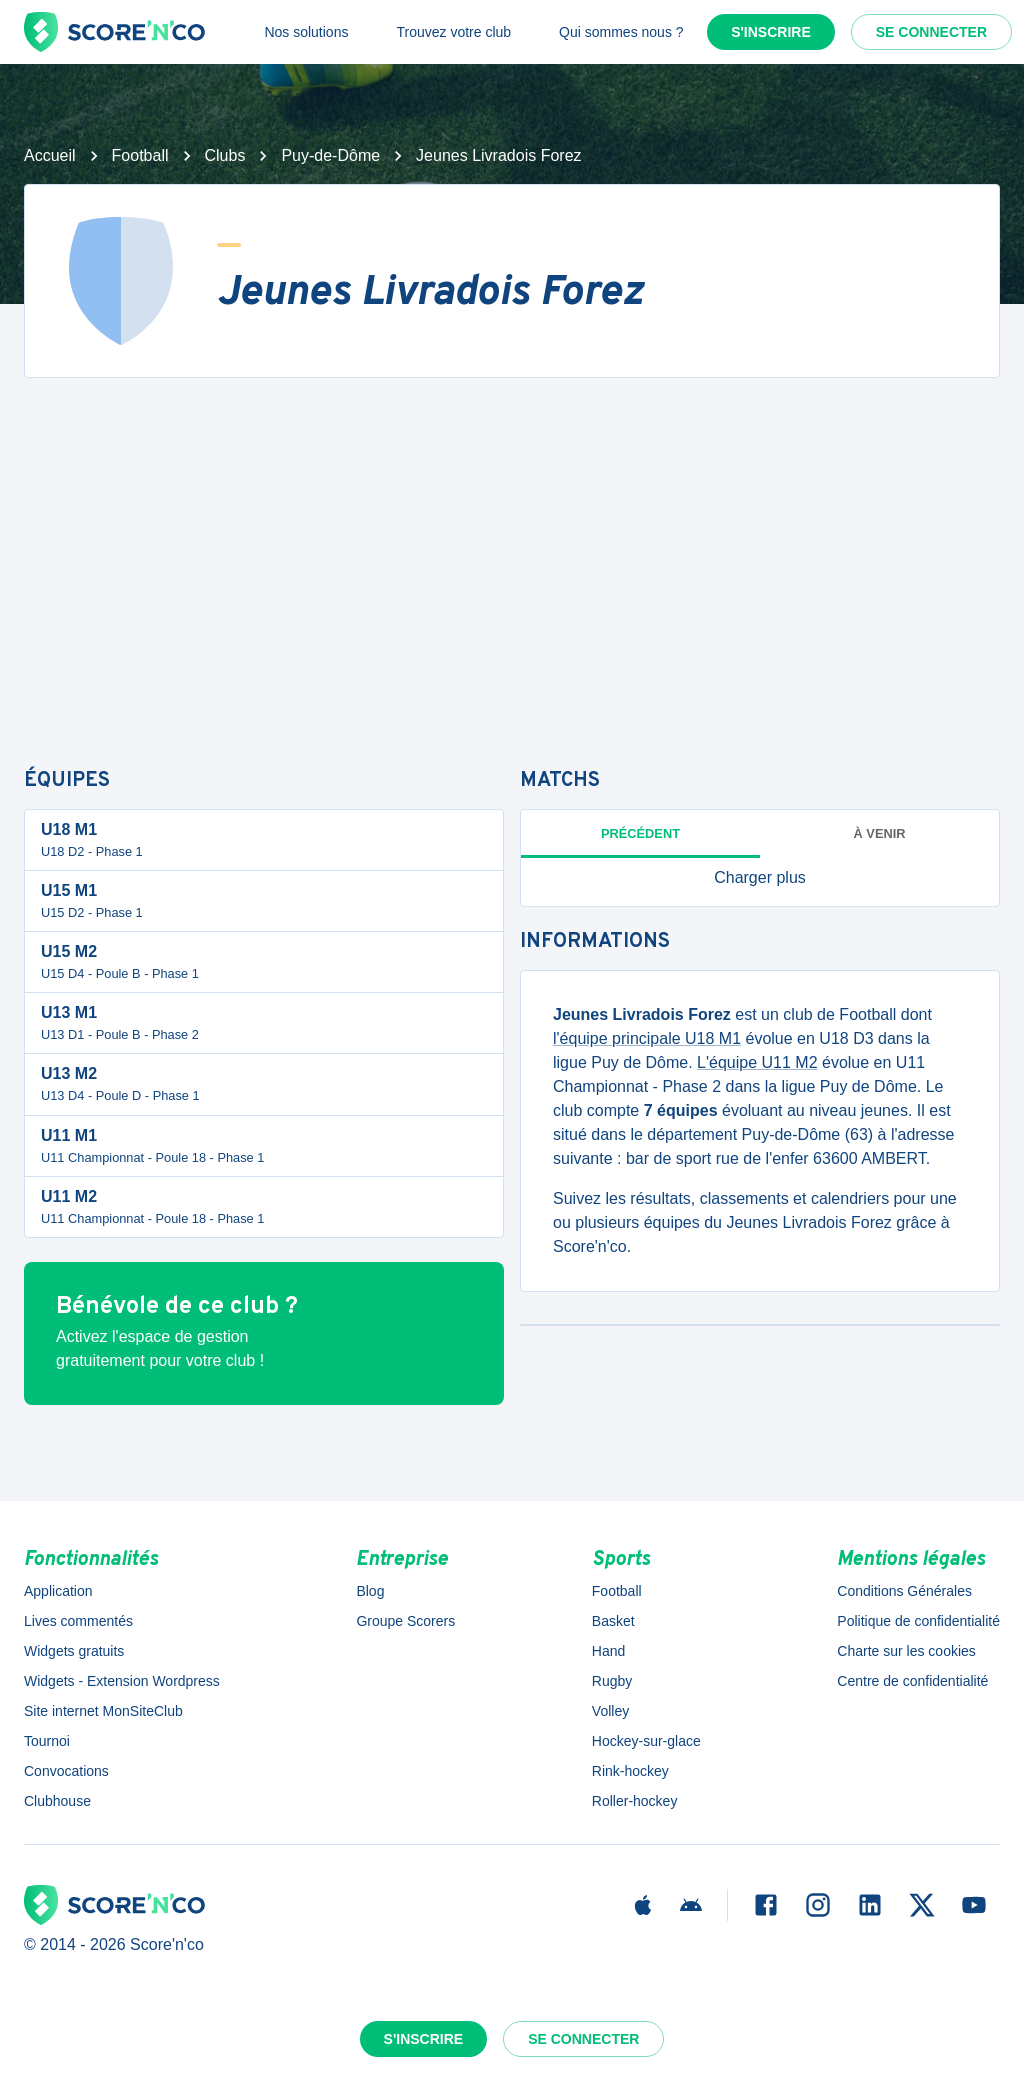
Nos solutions (306, 32)
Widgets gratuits (74, 1651)
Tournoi (47, 1741)
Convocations (66, 1771)
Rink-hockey (630, 1771)
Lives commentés (78, 1621)
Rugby (612, 1681)
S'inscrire (771, 32)
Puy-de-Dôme (330, 155)
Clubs (225, 155)
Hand (608, 1651)
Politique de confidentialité (918, 1621)
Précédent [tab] (640, 833)
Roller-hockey (635, 1801)
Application (58, 1591)
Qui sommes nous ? (621, 32)
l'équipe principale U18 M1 (647, 1038)
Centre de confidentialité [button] (912, 1681)
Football (140, 155)
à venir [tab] (880, 833)
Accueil (50, 155)
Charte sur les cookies (906, 1651)
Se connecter (931, 32)
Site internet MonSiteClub (103, 1711)
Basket (613, 1621)
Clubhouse (57, 1801)
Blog (370, 1591)
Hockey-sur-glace (646, 1741)
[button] (760, 878)
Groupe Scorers (405, 1621)
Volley (610, 1711)
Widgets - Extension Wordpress (122, 1681)
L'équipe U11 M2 (757, 1062)
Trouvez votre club (453, 32)
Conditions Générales (904, 1591)
